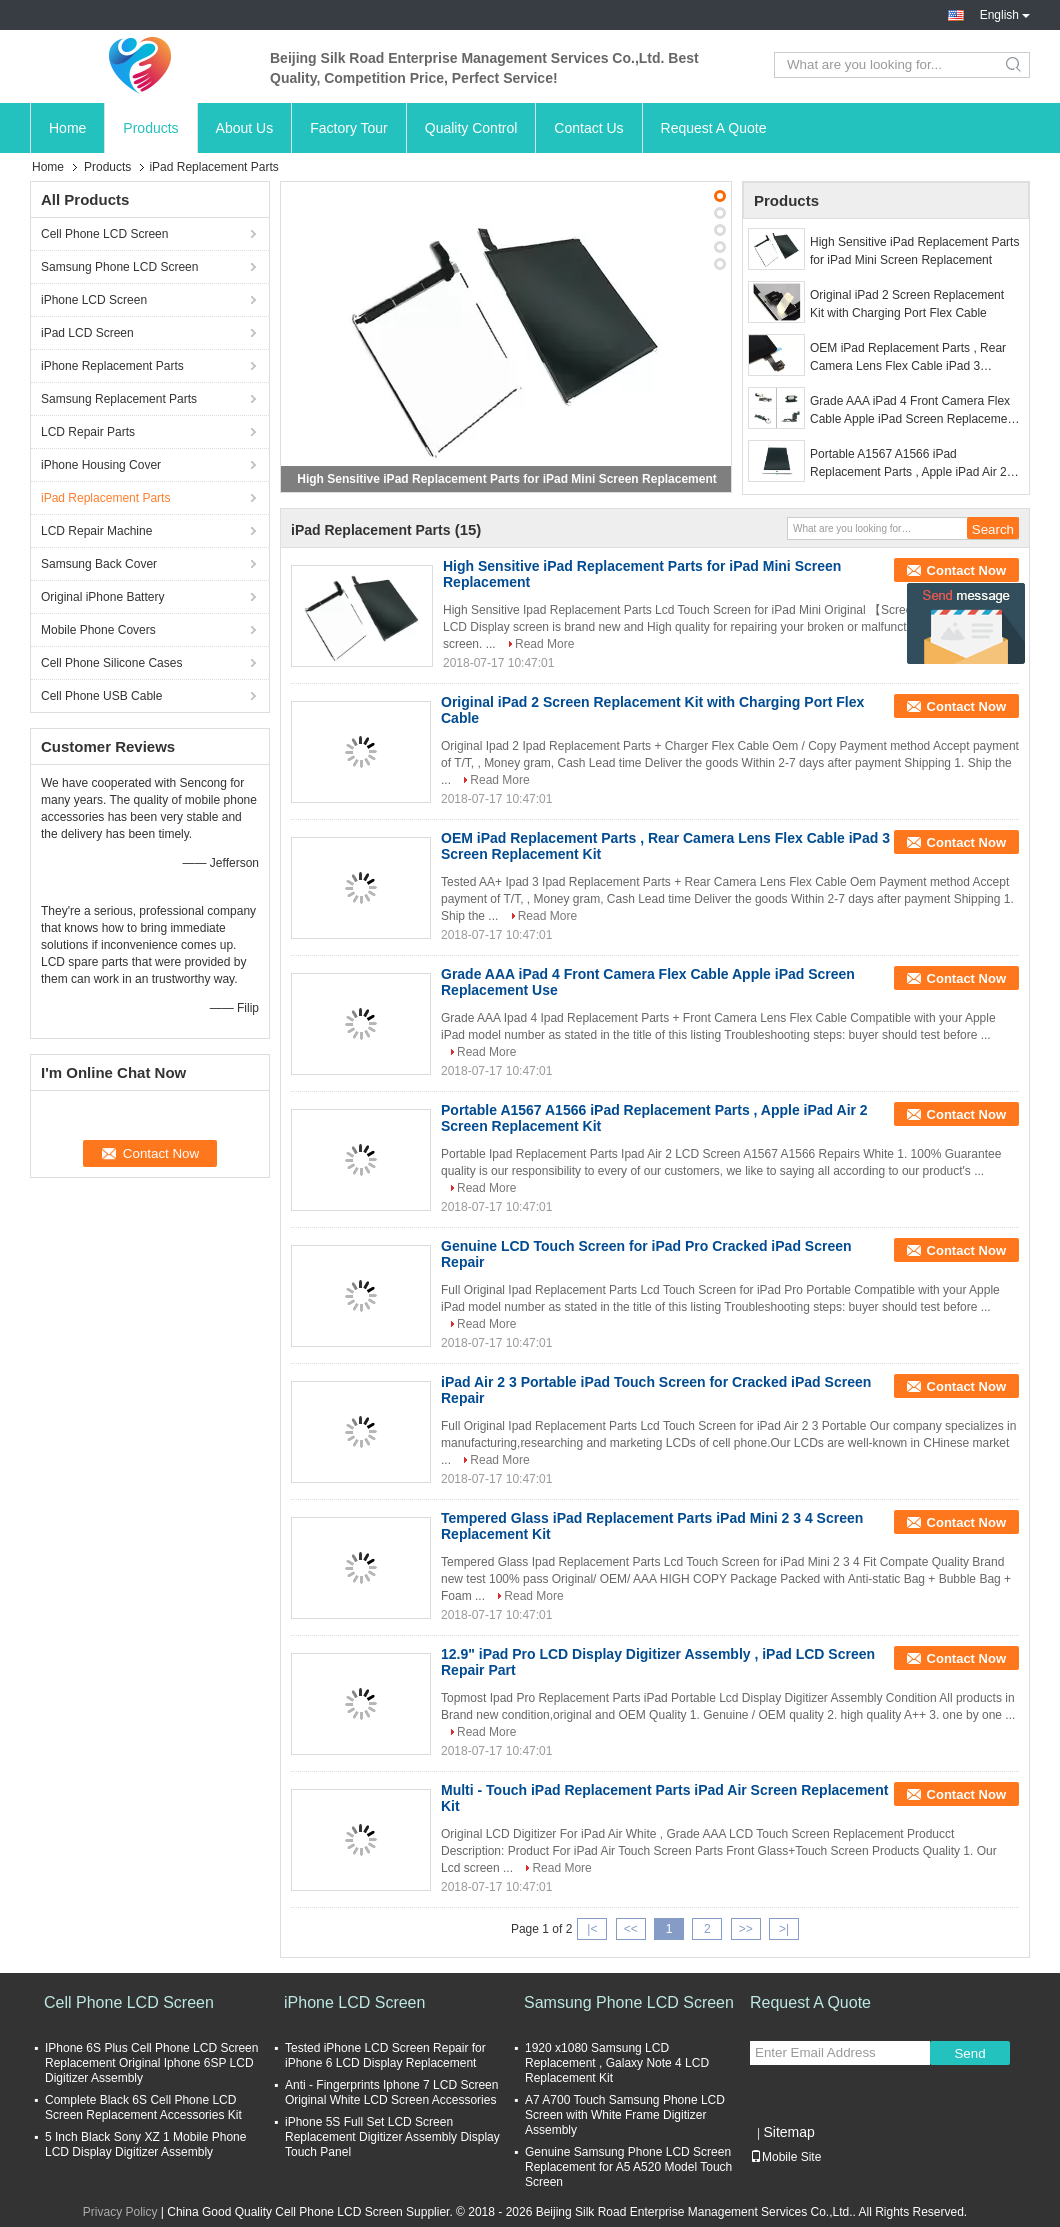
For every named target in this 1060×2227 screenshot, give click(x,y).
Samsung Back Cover (99, 564)
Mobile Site (785, 2157)
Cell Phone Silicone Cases (111, 663)
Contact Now (966, 570)
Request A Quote (714, 128)
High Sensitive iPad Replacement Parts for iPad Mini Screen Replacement (506, 479)
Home (67, 128)
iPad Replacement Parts (105, 498)
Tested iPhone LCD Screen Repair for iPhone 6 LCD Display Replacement (385, 2055)
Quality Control (471, 128)
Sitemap (788, 2132)
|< (592, 1929)
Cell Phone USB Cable (101, 696)
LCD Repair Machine (96, 531)
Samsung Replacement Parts (119, 399)
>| (784, 1929)
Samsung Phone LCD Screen (119, 267)
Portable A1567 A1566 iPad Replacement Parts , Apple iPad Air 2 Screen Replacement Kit (908, 464)
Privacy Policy (120, 2212)
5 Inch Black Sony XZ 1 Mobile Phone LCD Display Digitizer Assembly (145, 2144)
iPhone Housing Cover (101, 465)
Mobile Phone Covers (98, 630)
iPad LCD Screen (87, 333)
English (1005, 15)
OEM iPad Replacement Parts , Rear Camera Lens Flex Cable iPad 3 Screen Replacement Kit (908, 358)
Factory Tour (349, 128)
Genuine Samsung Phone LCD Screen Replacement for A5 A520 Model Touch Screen (628, 2167)
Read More (544, 644)
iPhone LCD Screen (94, 300)
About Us (245, 128)
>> (746, 1929)
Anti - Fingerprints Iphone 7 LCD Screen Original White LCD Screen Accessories (391, 2092)
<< (631, 1929)
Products (150, 128)
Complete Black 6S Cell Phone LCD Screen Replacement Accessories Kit (143, 2107)
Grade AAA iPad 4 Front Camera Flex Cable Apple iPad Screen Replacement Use (913, 411)
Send (969, 2053)
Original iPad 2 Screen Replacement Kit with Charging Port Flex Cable (907, 304)
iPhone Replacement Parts (112, 366)
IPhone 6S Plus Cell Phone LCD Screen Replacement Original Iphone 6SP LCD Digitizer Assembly (151, 2063)
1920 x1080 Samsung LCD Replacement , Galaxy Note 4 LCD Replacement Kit (617, 2063)
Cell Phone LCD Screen (104, 234)
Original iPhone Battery (102, 597)
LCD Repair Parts (88, 432)
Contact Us (588, 128)
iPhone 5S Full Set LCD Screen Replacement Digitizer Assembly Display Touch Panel (392, 2137)
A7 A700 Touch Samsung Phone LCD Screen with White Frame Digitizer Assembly (625, 2115)
